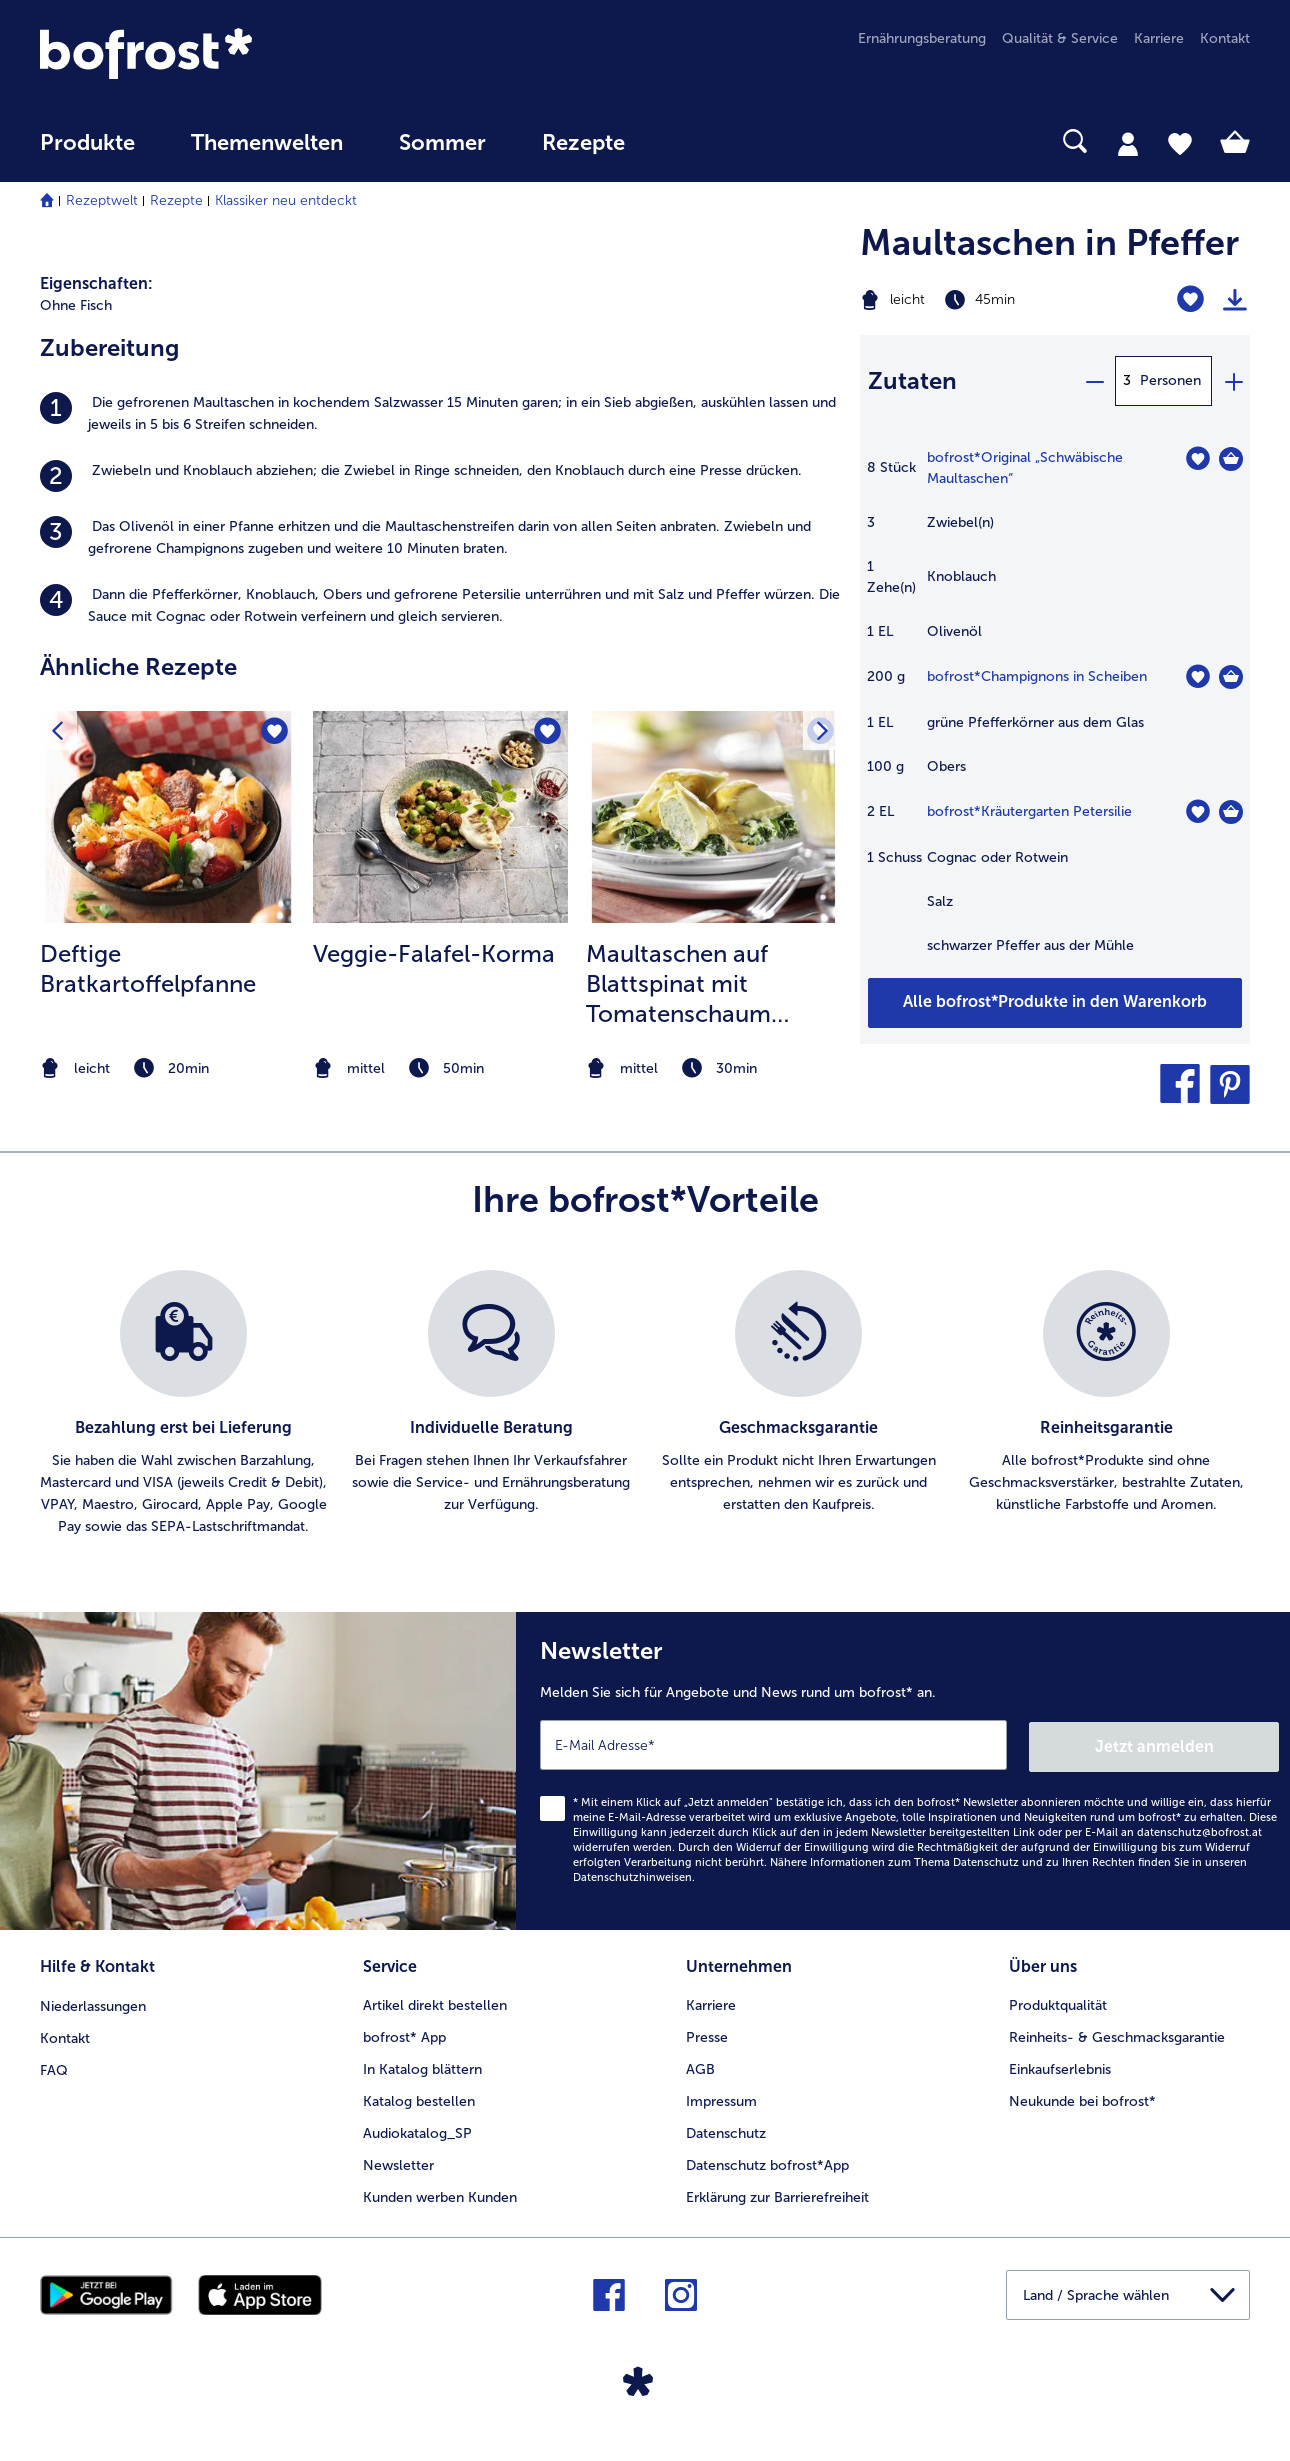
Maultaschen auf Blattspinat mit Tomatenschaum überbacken (678, 984)
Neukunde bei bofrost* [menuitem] (1082, 2097)
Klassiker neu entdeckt (286, 200)
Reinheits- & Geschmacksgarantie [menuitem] (1117, 2033)
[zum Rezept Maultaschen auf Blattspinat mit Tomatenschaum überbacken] (713, 817)
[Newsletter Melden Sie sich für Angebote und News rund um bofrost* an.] (903, 1770)
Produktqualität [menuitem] (1058, 2001)
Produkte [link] (87, 143)
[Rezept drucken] (1235, 300)
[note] (167, 1068)
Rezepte (176, 200)
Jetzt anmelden (1193, 1743)
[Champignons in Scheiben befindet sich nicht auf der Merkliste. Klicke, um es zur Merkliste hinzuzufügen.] (1197, 676)
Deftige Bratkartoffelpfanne (148, 968)
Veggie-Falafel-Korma (434, 953)
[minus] (1094, 381)
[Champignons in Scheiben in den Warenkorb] (1231, 677)
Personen (1170, 380)
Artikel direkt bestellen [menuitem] (435, 2001)
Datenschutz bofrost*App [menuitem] (767, 2161)
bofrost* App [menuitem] (404, 2033)
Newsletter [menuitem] (398, 2161)
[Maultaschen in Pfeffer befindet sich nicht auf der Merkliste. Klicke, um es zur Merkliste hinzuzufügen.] (1190, 299)
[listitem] (440, 414)
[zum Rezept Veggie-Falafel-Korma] (440, 817)
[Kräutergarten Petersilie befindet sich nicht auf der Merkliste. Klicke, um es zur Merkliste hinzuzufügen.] (1197, 811)
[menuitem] (87, 152)
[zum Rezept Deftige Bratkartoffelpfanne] (167, 817)
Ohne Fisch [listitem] (76, 305)
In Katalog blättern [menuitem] (422, 2065)
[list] (645, 1404)
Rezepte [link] (583, 143)
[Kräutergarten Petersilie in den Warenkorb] (1231, 812)
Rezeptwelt (102, 200)
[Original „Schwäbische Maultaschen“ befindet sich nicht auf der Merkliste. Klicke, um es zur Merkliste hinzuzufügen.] (1197, 458)
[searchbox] (694, 141)
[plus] (1233, 381)
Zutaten (912, 380)
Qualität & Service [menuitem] (1060, 38)
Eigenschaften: (96, 283)
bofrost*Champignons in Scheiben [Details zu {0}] (1037, 676)
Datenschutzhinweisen (632, 1874)
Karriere (711, 2001)
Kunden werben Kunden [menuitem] (440, 2193)
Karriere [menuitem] (1159, 38)
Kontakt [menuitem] (1225, 38)
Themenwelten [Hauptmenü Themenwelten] (267, 143)
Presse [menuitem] (707, 2033)
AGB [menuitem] (700, 2065)
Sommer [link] (442, 143)
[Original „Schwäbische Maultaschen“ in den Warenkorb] (1231, 459)
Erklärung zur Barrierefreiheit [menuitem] (777, 2193)
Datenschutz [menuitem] (726, 2129)
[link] (221, 53)
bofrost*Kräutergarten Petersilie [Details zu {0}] (1029, 811)
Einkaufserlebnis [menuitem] (1060, 2065)
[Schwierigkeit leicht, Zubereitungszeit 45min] (986, 300)
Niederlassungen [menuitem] (93, 2001)
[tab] (1128, 143)
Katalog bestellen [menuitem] (419, 2097)
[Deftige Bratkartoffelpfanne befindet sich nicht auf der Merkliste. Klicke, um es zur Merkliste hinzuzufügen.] (273, 732)
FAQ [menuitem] (54, 2065)
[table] (1055, 712)
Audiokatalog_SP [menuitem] (417, 2129)
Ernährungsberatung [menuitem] (922, 38)
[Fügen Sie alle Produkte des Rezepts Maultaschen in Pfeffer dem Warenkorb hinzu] (1055, 1003)
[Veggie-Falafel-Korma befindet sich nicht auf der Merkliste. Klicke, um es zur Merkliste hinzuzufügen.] (546, 732)
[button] (1180, 1084)
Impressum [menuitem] (721, 2097)
